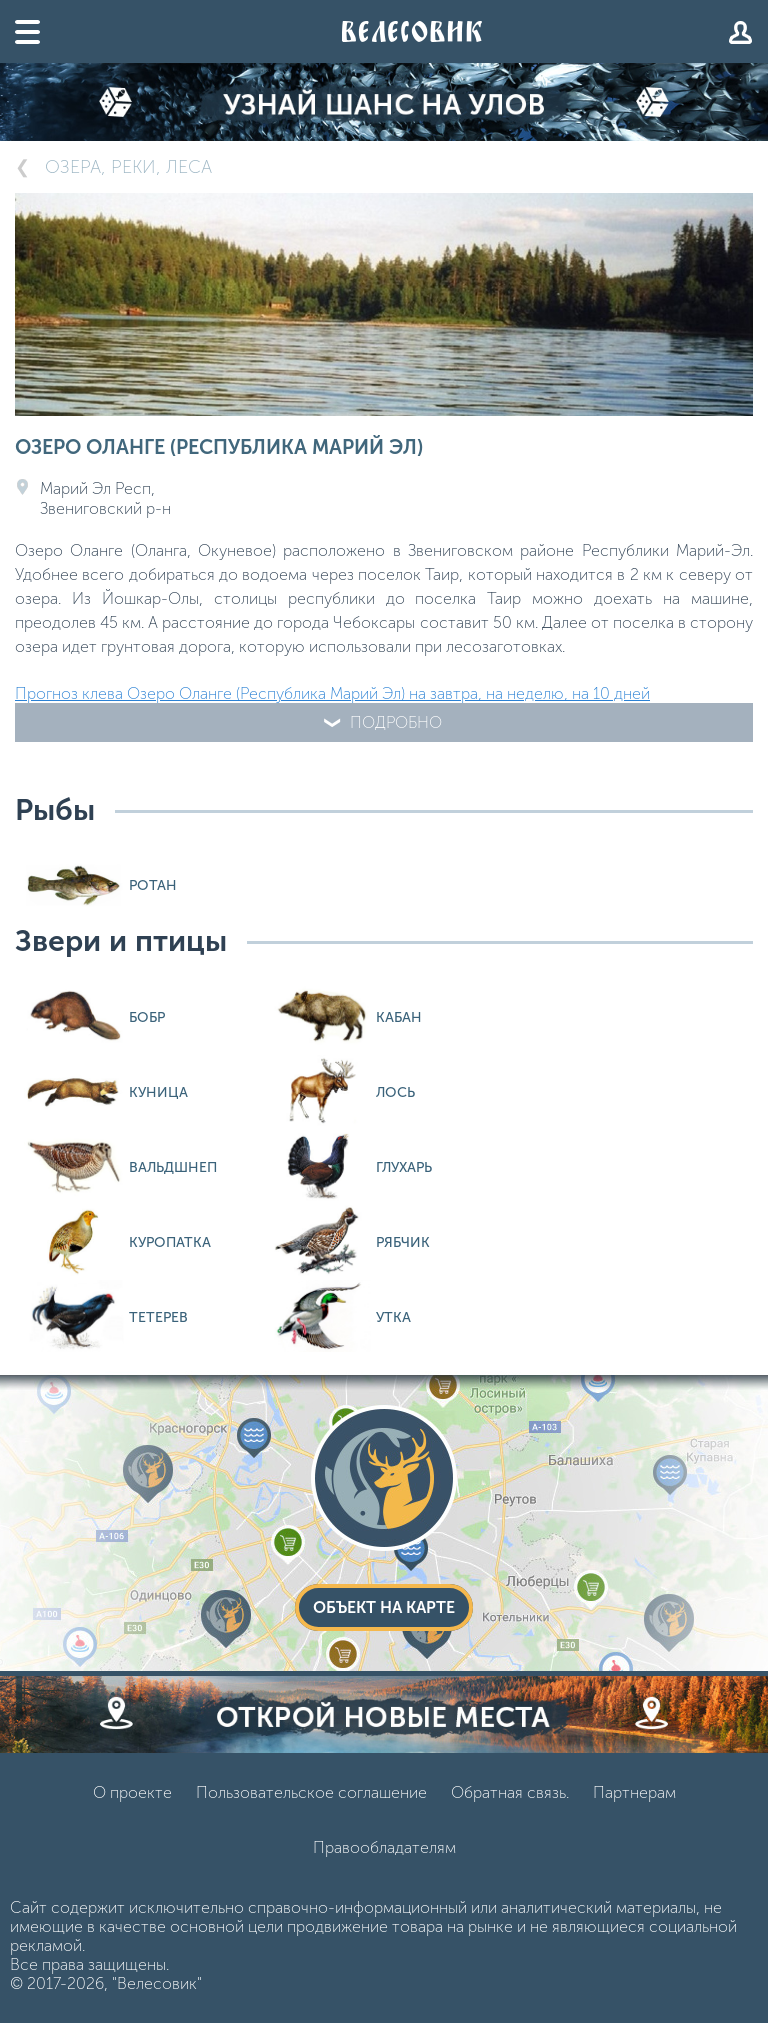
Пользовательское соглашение (311, 1792)
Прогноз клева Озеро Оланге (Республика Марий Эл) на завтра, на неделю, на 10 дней (332, 693)
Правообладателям (384, 1847)
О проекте (132, 1792)
